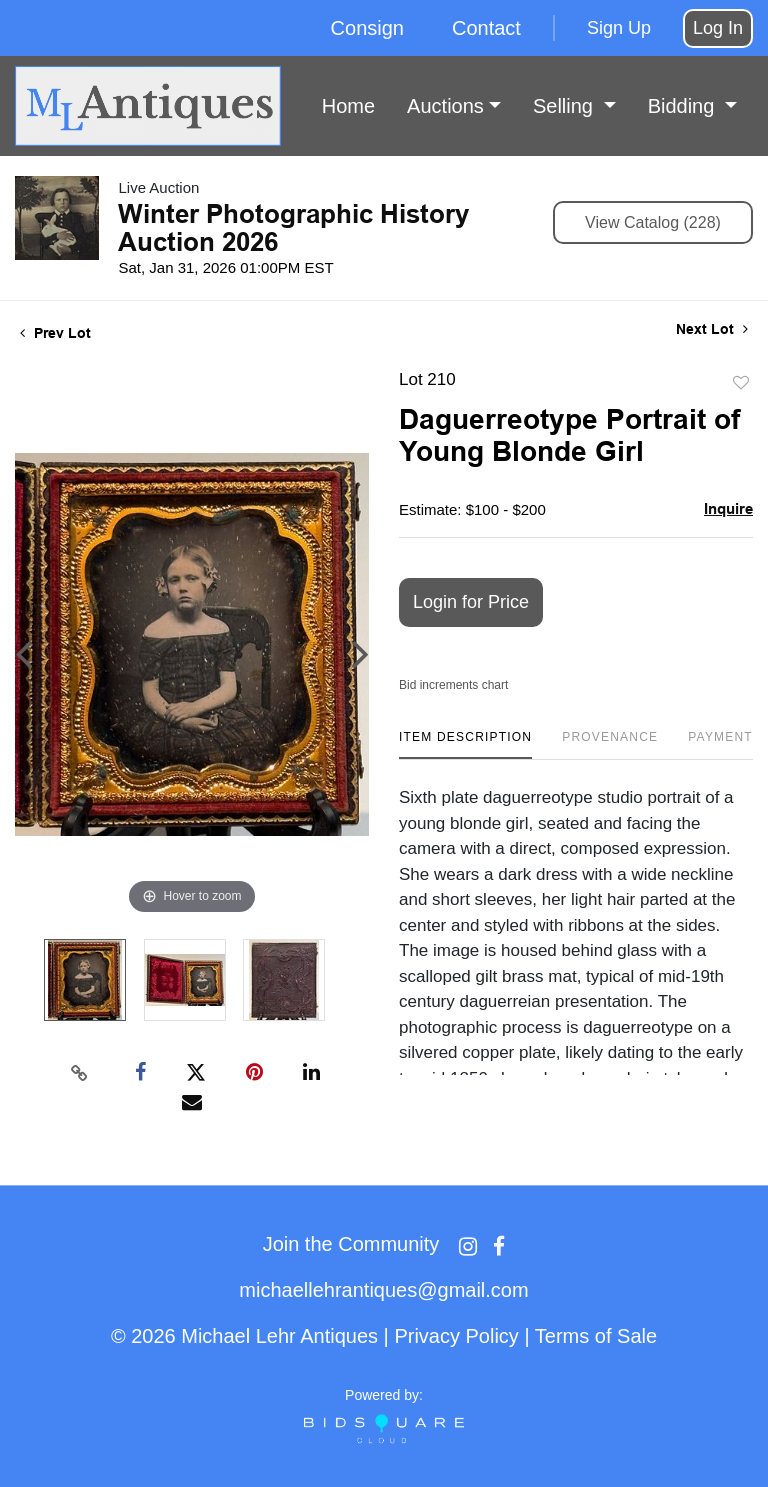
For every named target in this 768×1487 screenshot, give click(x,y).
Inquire (728, 508)
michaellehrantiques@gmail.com (383, 1290)
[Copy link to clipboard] (80, 1073)
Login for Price (471, 602)
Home (348, 106)
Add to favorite (741, 383)
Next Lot (712, 329)
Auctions (445, 106)
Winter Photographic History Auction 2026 (293, 228)
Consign (367, 28)
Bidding (684, 106)
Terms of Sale (596, 1336)
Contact (486, 28)
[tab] (465, 744)
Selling (566, 106)
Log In (718, 28)
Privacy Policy (456, 1336)
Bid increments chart (453, 685)
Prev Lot (55, 333)
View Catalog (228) (653, 222)
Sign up (619, 28)
